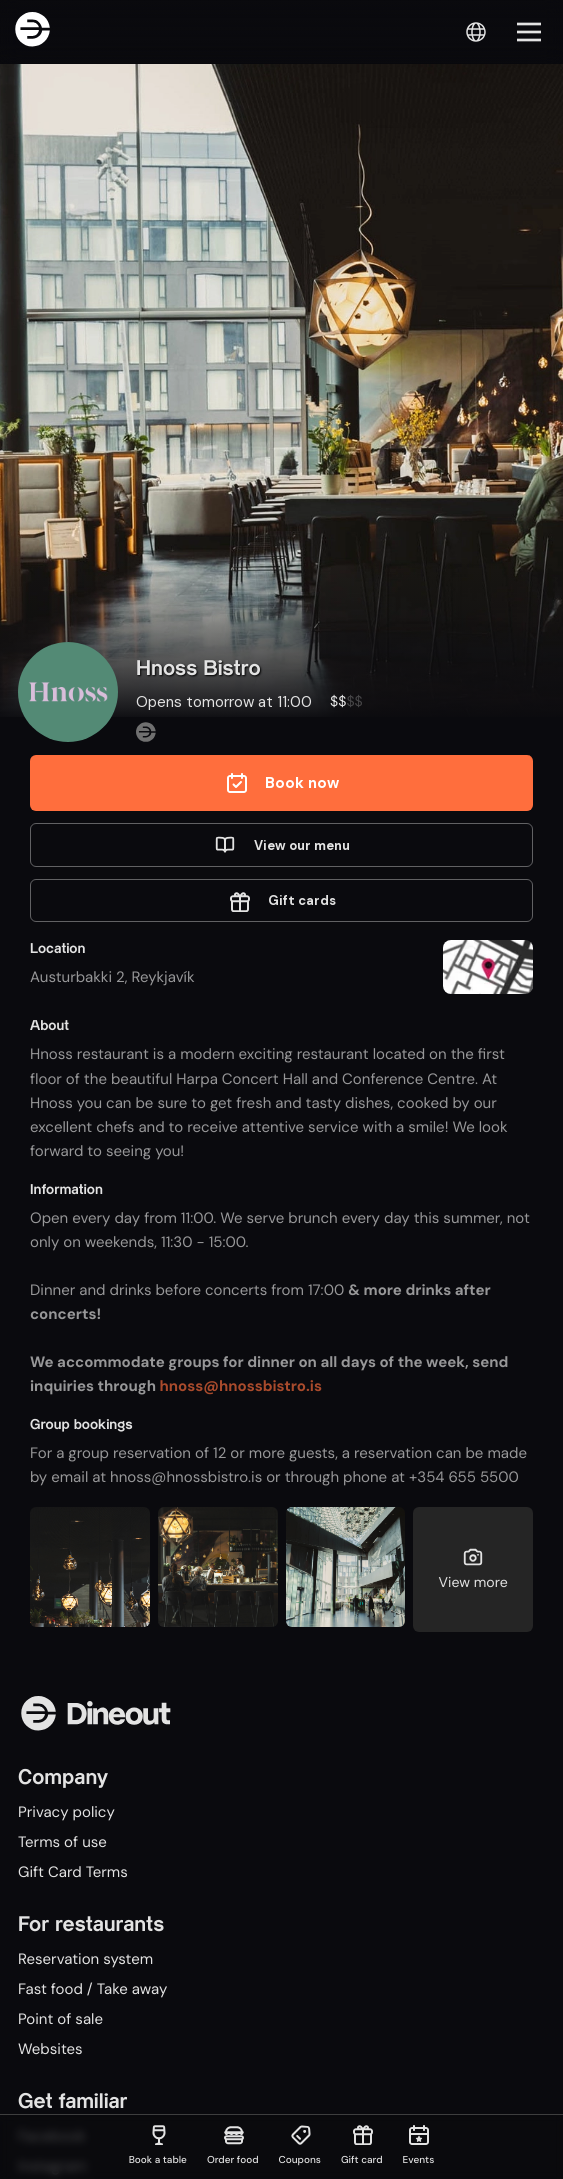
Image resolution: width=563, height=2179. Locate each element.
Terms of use (62, 1842)
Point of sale (60, 2019)
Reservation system (85, 1959)
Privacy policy (66, 1812)
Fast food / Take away (92, 1989)
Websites (50, 2049)
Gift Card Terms (73, 1872)
